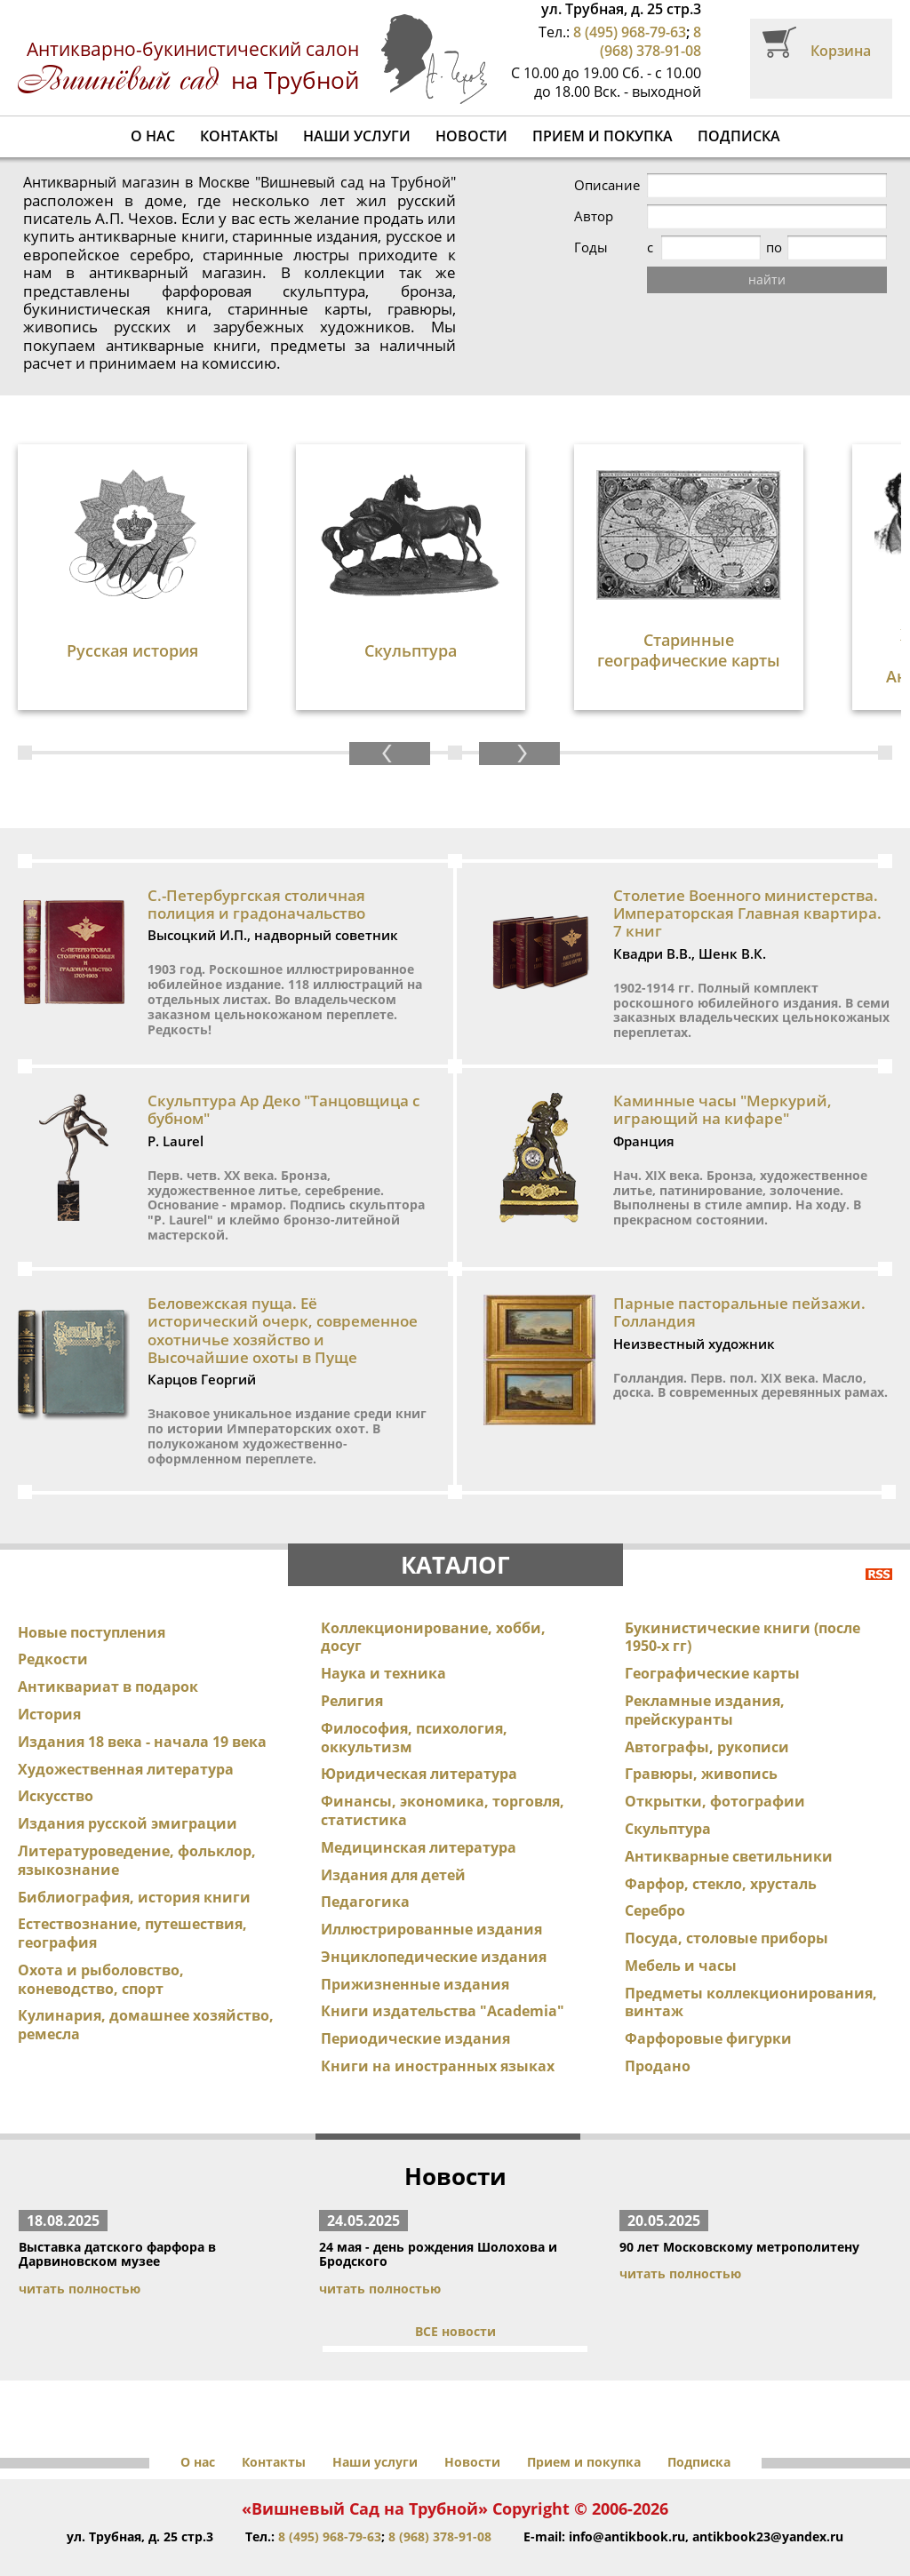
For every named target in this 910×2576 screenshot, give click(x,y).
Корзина (840, 50)
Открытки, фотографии (715, 1764)
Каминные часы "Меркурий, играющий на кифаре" (722, 1073)
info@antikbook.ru (627, 2500)
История (49, 1677)
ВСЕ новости (455, 2294)
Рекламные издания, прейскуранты (705, 1674)
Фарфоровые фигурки (708, 2003)
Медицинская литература (418, 1811)
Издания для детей (393, 1838)
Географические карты (712, 1637)
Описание (607, 185)
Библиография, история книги (134, 1860)
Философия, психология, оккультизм (414, 1701)
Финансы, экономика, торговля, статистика (442, 1774)
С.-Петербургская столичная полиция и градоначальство (256, 868)
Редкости (53, 1623)
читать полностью (79, 2252)
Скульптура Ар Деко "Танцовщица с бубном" (283, 1073)
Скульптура (668, 1792)
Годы (591, 247)
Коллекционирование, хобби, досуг (433, 1601)
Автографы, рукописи (707, 1710)
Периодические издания (415, 2003)
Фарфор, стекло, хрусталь (721, 1847)
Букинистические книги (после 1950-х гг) (742, 1601)
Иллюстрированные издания (431, 1892)
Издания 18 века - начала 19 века (142, 1705)
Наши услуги (357, 136)
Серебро (655, 1875)
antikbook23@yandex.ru (767, 2500)
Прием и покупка (602, 136)
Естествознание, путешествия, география (132, 1897)
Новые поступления (91, 1596)
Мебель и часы (681, 1929)
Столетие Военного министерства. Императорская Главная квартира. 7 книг (747, 877)
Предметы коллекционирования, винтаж (751, 1966)
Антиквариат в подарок (108, 1650)
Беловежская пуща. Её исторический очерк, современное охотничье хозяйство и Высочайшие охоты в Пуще (283, 1293)
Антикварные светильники (729, 1820)
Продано (657, 2029)
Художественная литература (126, 1733)
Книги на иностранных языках (438, 2029)
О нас (153, 136)
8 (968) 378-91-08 (650, 41)
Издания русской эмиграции (127, 1787)
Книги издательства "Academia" (442, 1975)
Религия (352, 1664)
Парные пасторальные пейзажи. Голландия (739, 1275)
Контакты (239, 136)
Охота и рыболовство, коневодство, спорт (101, 1943)
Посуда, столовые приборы (726, 1901)
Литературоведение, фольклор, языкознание (137, 1824)
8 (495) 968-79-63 (629, 32)
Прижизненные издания (415, 1948)
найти (767, 279)
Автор (593, 216)
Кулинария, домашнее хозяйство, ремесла (146, 1989)
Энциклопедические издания (434, 1920)
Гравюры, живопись (701, 1738)
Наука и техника (383, 1637)
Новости (471, 136)
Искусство (55, 1760)
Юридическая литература (419, 1738)
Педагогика (365, 1866)
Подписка (739, 136)
